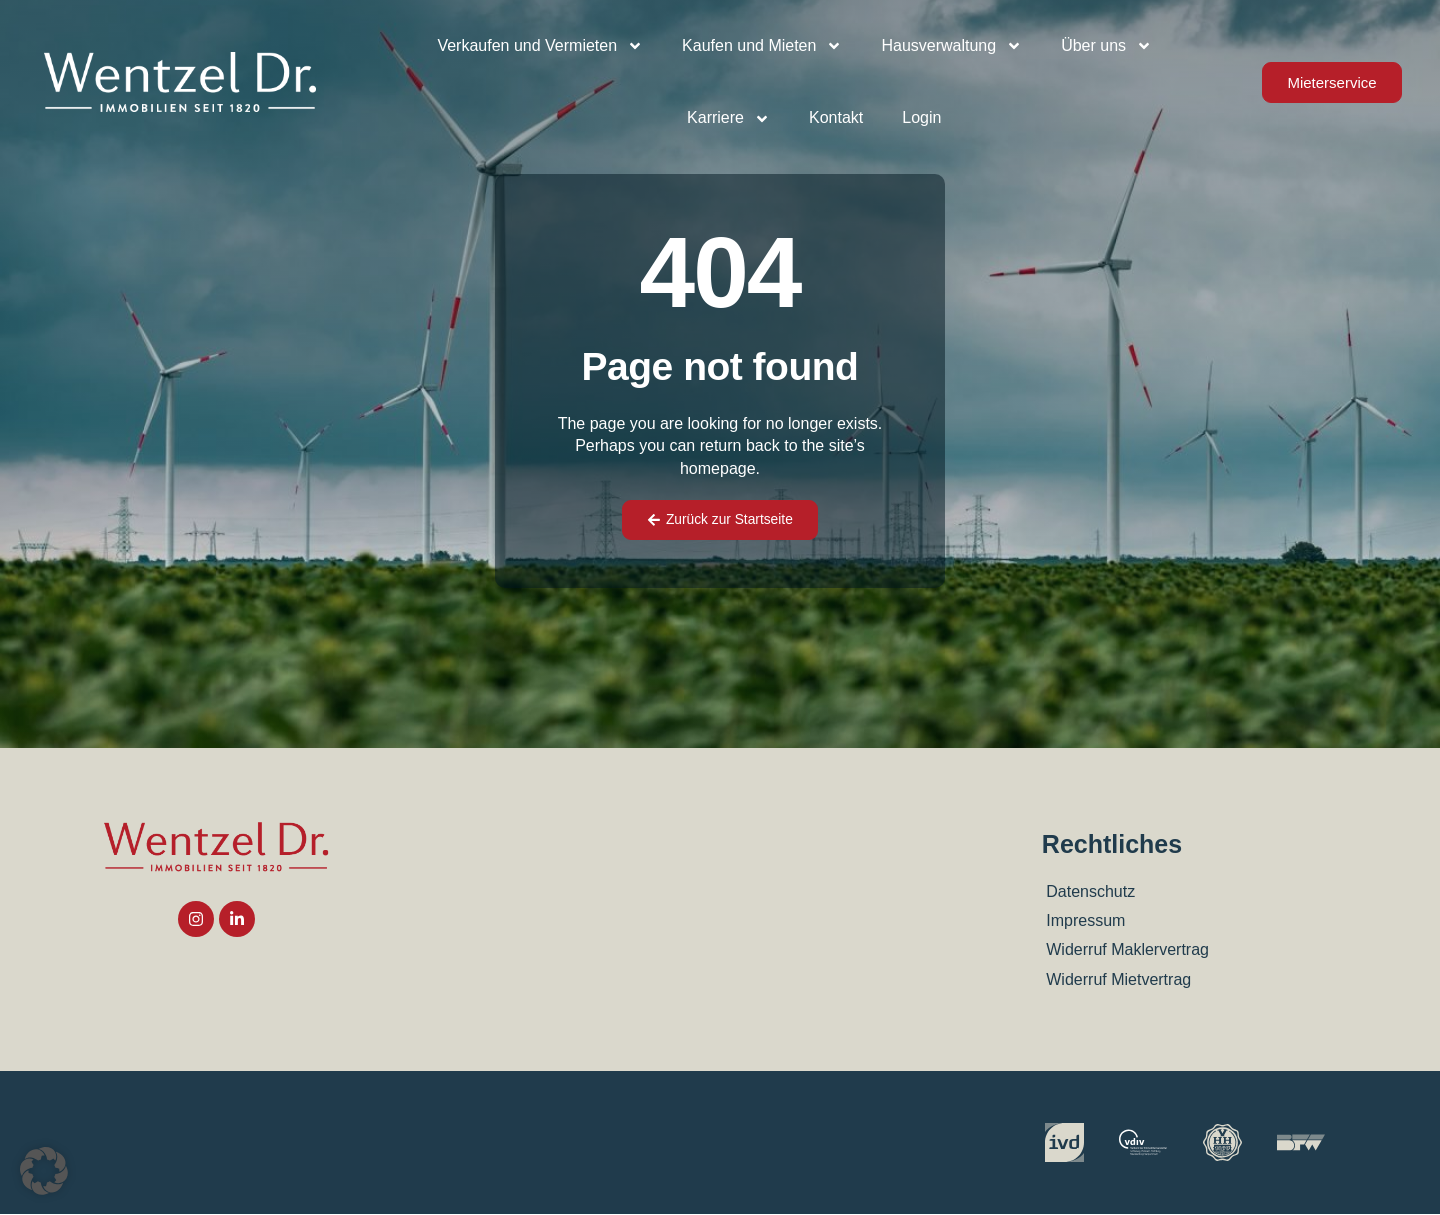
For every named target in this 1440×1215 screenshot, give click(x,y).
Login (921, 117)
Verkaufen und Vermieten (540, 46)
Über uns (1106, 46)
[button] (44, 1171)
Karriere (728, 119)
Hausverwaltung (951, 46)
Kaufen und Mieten (762, 46)
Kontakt (836, 117)
